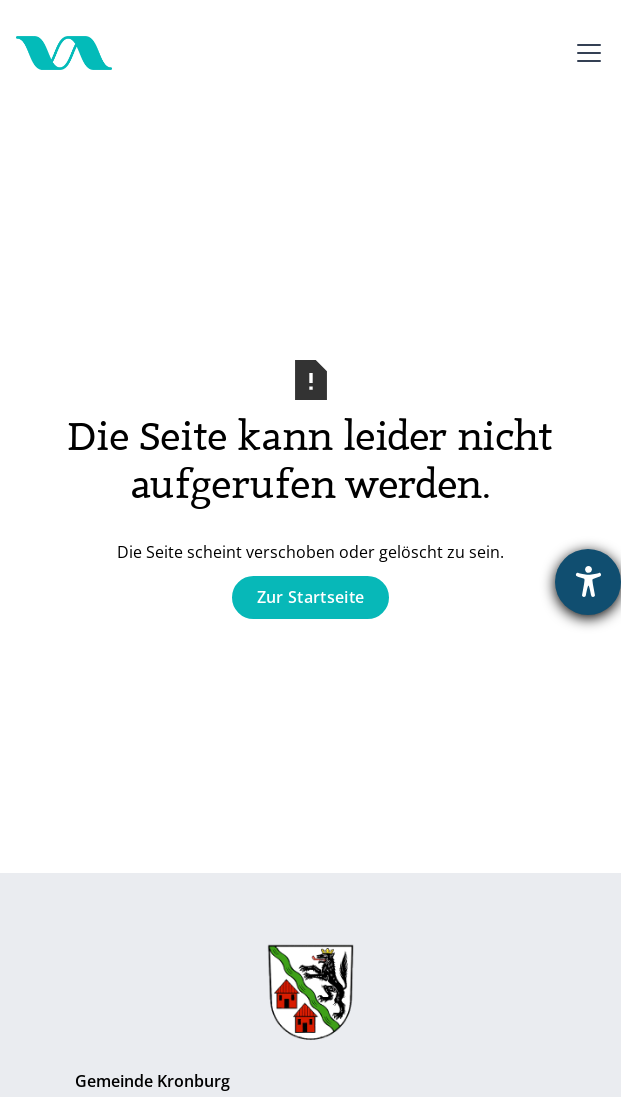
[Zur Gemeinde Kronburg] (310, 997)
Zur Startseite (310, 597)
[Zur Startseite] (64, 53)
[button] (585, 53)
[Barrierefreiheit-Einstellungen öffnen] (588, 582)
